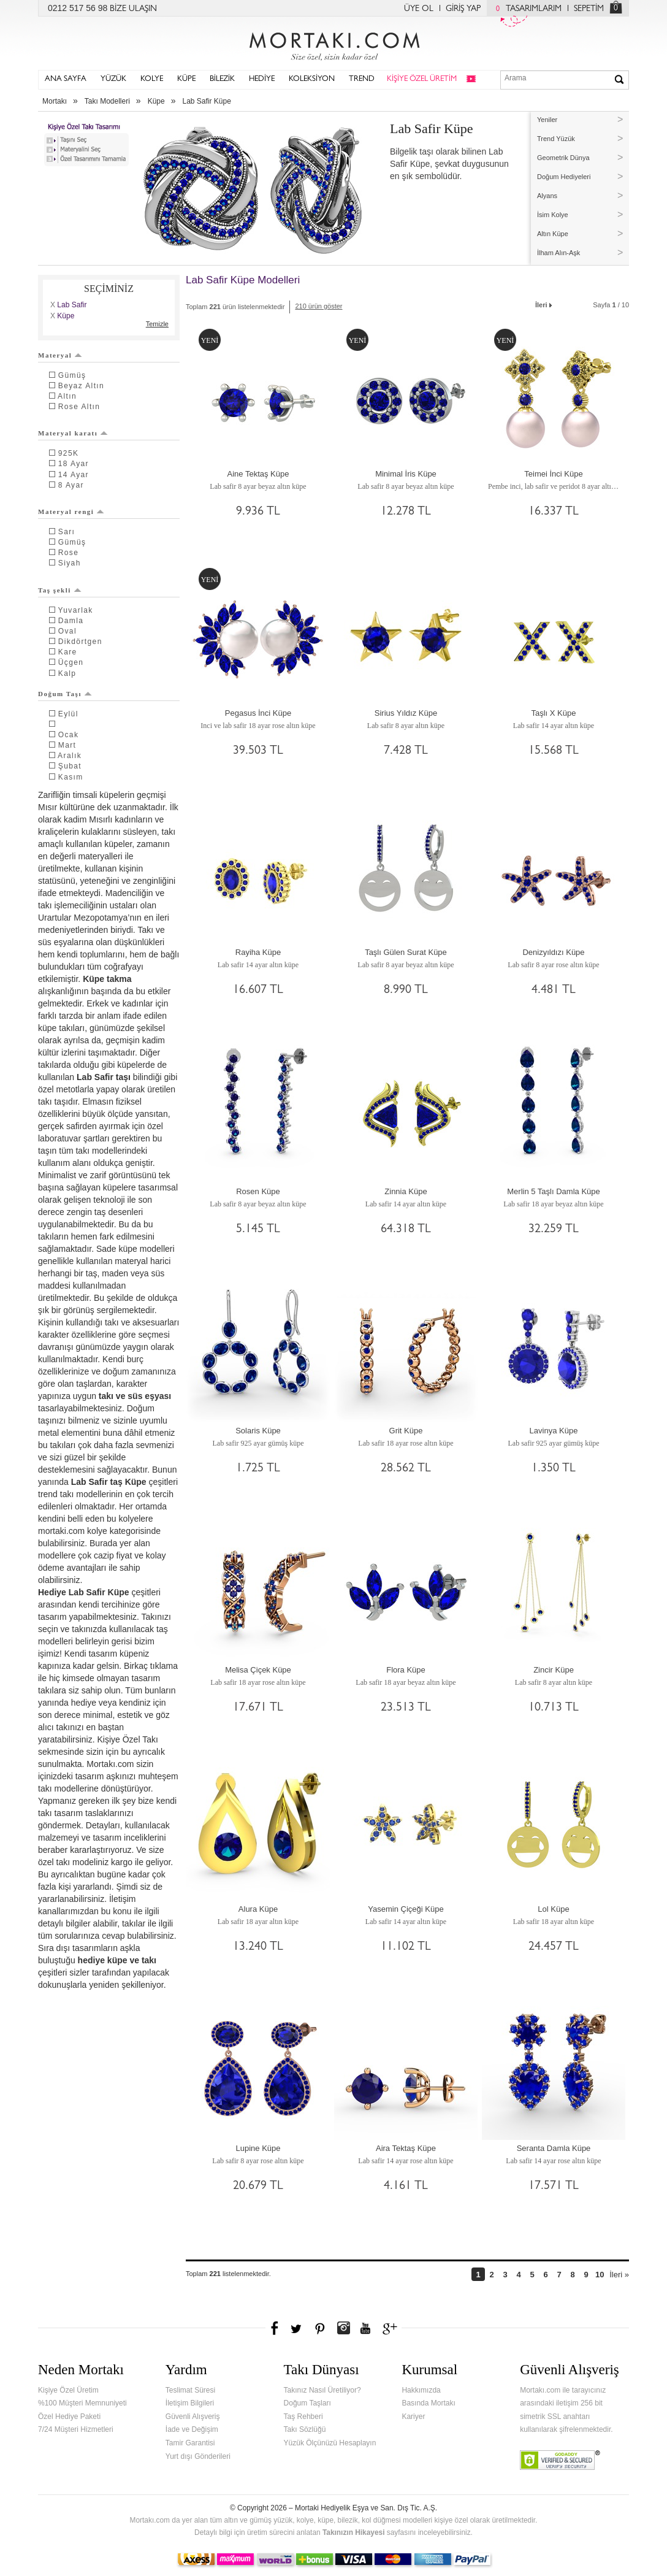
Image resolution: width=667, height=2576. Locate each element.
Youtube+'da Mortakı (365, 2328)
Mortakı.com (333, 43)
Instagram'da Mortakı (343, 2328)
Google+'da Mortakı (392, 2328)
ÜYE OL (418, 9)
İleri (544, 304)
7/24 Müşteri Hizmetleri (75, 2429)
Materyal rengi (71, 511)
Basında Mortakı (428, 2403)
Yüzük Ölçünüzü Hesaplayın (330, 2443)
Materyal (60, 355)
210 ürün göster (318, 306)
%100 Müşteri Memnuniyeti (82, 2403)
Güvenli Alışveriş (193, 2416)
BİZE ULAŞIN (133, 9)
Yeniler (547, 119)
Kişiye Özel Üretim (68, 2390)
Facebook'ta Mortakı (275, 2328)
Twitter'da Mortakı (297, 2328)
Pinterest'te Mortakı (319, 2328)
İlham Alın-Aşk (558, 252)
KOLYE (151, 79)
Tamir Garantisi (190, 2443)
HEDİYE (262, 79)
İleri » (619, 2274)
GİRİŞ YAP (463, 9)
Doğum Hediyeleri (563, 176)
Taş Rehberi (303, 2416)
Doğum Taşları (307, 2403)
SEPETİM (589, 9)
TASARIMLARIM (526, 9)
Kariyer (413, 2416)
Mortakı (54, 101)
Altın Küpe (552, 233)
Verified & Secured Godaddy (560, 2460)
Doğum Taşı (65, 693)
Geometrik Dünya (563, 157)
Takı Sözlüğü (305, 2429)
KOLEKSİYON (312, 79)
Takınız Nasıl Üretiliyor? (322, 2390)
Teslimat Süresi (190, 2390)
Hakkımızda (421, 2390)
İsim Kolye (552, 214)
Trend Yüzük (556, 138)
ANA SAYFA (65, 79)
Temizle (157, 324)
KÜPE (186, 79)
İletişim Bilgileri (190, 2403)
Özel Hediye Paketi (69, 2416)
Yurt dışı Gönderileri (198, 2456)
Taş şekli (60, 590)
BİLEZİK (222, 79)
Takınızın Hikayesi (353, 2532)
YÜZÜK (113, 79)
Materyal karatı (73, 433)
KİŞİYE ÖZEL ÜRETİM (422, 79)
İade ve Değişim (192, 2429)
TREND (362, 79)
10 (599, 2274)
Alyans (547, 195)
